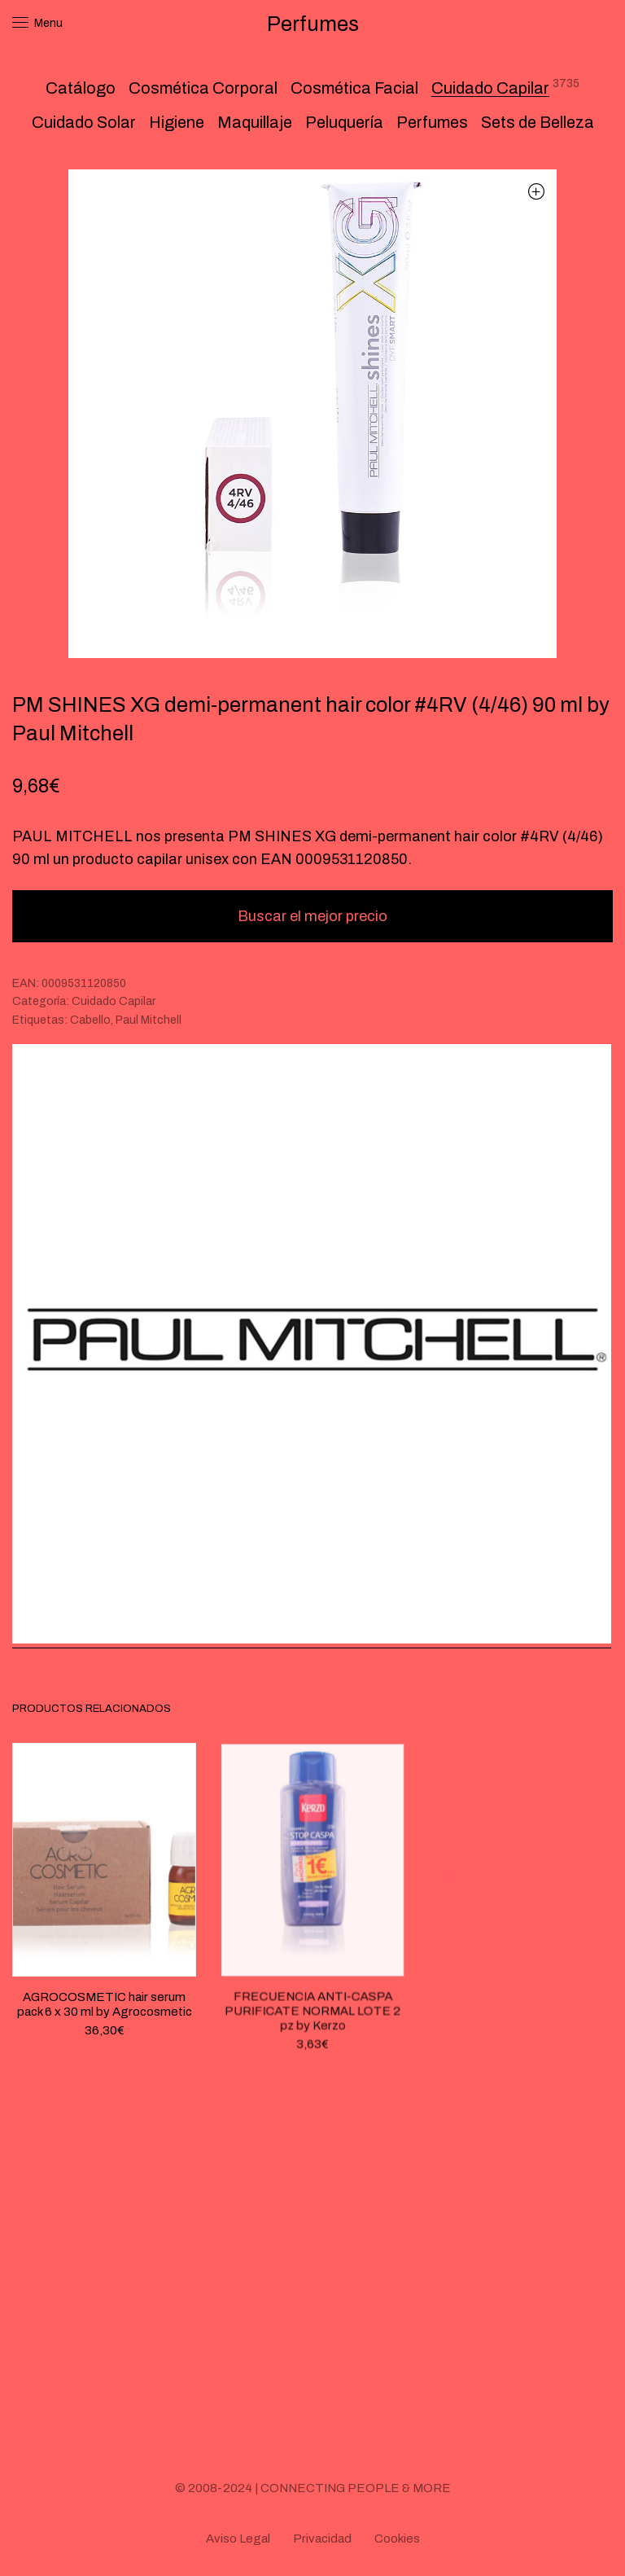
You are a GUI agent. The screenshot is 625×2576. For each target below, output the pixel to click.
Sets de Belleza (537, 122)
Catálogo (81, 88)
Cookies (397, 2538)
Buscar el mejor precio (312, 916)
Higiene (176, 122)
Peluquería (344, 122)
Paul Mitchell (148, 1020)
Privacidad (322, 2538)
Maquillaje (254, 122)
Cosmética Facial (354, 88)
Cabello (90, 1020)
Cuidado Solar (84, 122)
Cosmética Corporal (203, 88)
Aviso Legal (238, 2538)
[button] (535, 191)
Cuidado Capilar (490, 88)
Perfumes (432, 122)
